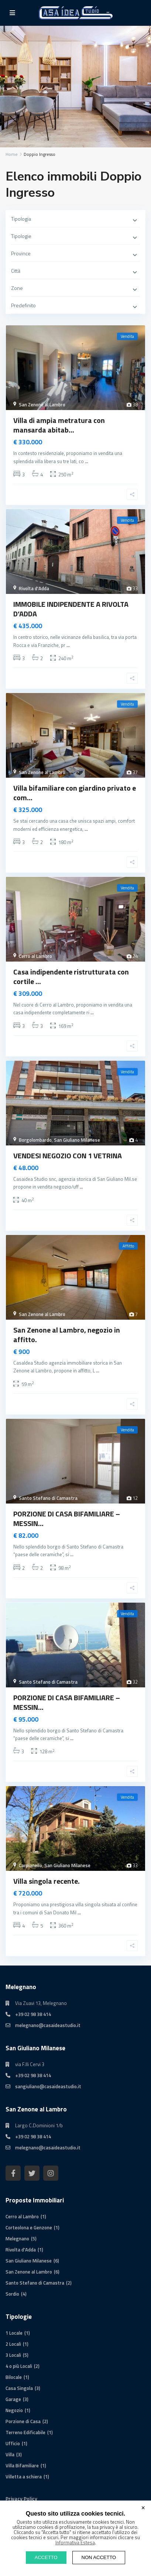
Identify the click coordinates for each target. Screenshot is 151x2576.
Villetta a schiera (24, 2476)
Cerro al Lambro (35, 956)
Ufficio (13, 2443)
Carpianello (30, 1865)
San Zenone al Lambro (42, 404)
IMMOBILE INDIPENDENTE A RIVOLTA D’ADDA (70, 608)
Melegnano (17, 2238)
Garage (13, 2399)
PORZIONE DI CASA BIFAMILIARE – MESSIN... (66, 1518)
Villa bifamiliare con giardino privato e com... (74, 792)
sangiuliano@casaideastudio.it (48, 2086)
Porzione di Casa (23, 2421)
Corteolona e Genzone (29, 2227)
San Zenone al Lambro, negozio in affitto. (66, 1334)
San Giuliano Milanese (77, 1140)
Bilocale (14, 2377)
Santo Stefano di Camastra (48, 1498)
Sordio (12, 2293)
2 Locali (13, 2344)
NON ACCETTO (99, 2557)
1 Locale (14, 2333)
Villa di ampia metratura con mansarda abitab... (59, 424)
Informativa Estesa (75, 2542)
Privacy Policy (21, 2498)
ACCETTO (46, 2557)
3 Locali (13, 2355)
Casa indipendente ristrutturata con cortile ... (71, 976)
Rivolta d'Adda (34, 588)
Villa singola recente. (46, 1881)
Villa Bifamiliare (22, 2465)
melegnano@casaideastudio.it (47, 2025)
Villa (10, 2454)
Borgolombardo (35, 1140)
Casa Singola (19, 2388)
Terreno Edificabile (25, 2432)
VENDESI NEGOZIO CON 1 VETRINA (67, 1155)
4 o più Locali (19, 2366)
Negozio (14, 2410)
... (86, 461)
